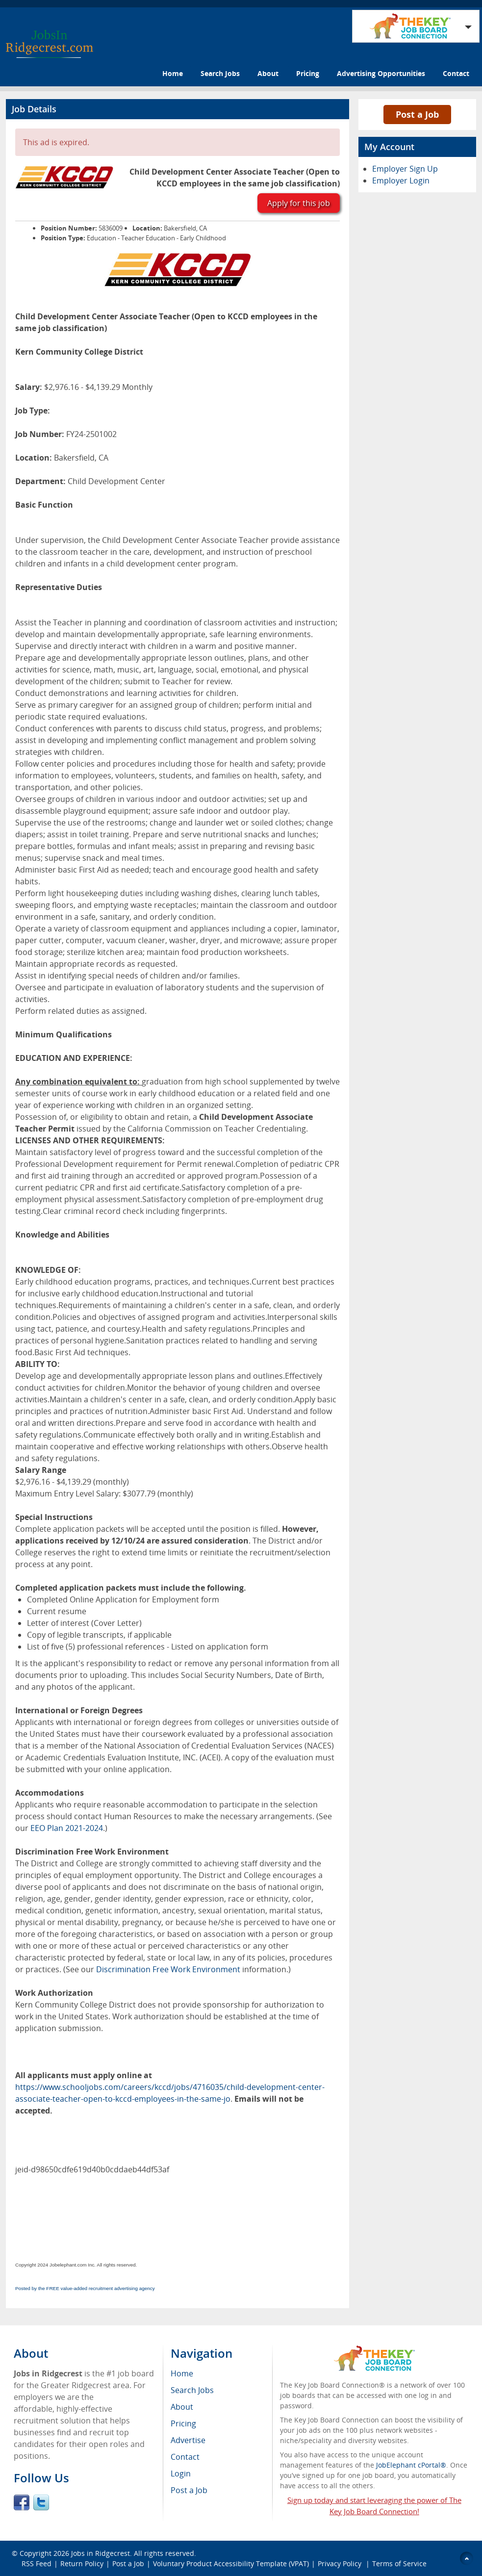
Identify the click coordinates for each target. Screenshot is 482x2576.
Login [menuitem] (181, 2473)
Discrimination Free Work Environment (168, 1969)
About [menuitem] (182, 2406)
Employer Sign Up (405, 168)
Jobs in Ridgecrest (100, 2553)
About (268, 73)
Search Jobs (220, 73)
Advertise (188, 2440)
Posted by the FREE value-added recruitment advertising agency (85, 2288)
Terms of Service (399, 2563)
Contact (456, 73)
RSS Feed (36, 2563)
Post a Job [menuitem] (189, 2490)
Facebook (21, 2502)
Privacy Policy (340, 2563)
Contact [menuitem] (185, 2456)
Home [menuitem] (182, 2373)
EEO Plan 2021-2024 (66, 1828)
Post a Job (417, 114)
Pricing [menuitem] (183, 2423)
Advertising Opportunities (381, 73)
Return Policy (81, 2563)
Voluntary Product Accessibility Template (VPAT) (231, 2563)
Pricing (307, 73)
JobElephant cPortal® (411, 2465)
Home (172, 73)
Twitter (41, 2502)
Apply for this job (298, 203)
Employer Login (401, 180)
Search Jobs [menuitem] (192, 2390)
